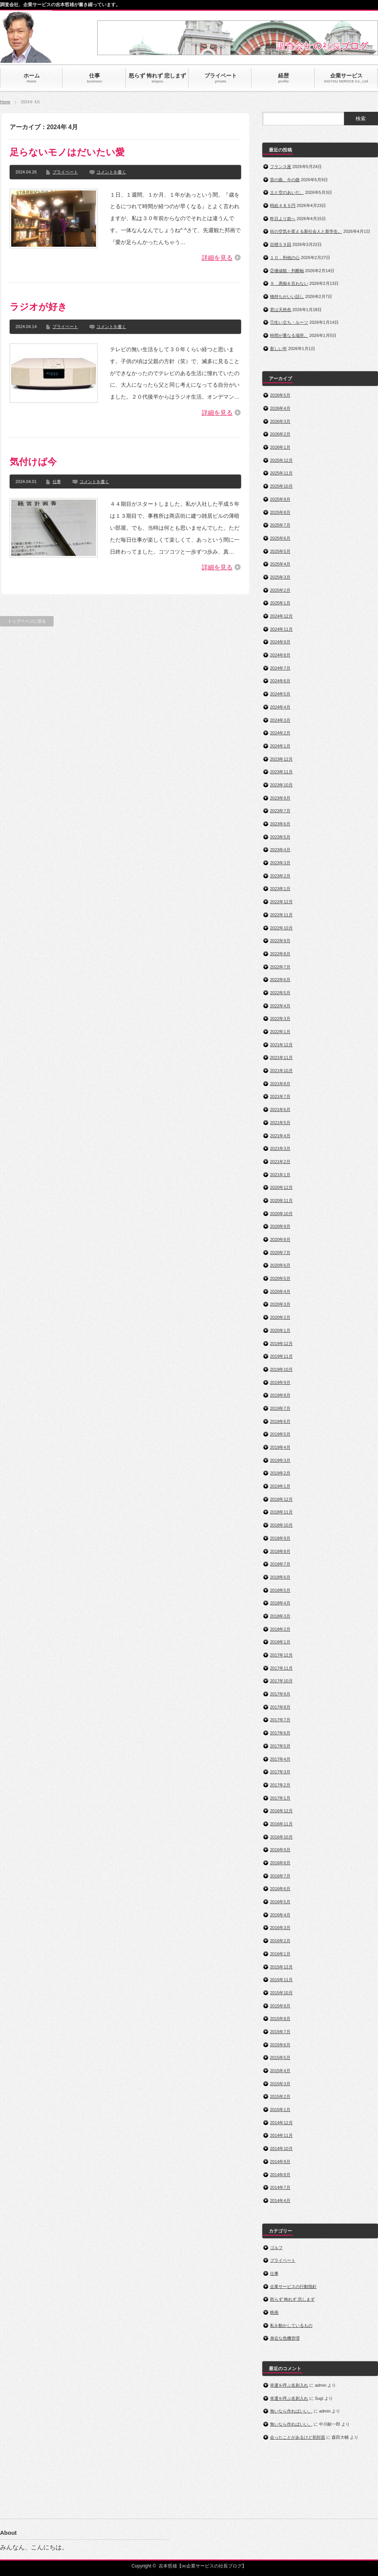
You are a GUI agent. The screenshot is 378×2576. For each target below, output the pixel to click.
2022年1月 (280, 1031)
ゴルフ (276, 2247)
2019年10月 (281, 1369)
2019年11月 (281, 1356)
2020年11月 (281, 1200)
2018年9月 (280, 1538)
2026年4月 (280, 408)
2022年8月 (280, 953)
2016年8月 (280, 1862)
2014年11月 (281, 2135)
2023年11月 (281, 771)
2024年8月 (280, 655)
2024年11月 (281, 629)
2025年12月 (281, 460)
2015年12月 (281, 1967)
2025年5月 (280, 551)
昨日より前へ (282, 218)
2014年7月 (280, 2187)
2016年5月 (280, 1901)
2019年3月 (280, 1460)
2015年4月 (280, 2070)
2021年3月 (280, 1148)
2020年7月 (280, 1252)
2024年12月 (281, 616)
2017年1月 (280, 1798)
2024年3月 (280, 720)
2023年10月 (281, 785)
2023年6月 (280, 824)
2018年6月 (280, 1577)
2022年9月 (280, 940)
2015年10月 (281, 1992)
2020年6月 (280, 1265)
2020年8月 (280, 1239)
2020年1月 (280, 1330)
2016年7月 (280, 1876)
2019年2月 (280, 1473)
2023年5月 (280, 837)
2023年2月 (280, 876)
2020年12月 (281, 1187)
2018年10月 (281, 1525)
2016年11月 (281, 1824)
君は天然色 (280, 309)
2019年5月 (280, 1434)
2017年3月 (280, 1772)
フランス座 (280, 166)
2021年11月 (281, 1057)
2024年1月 (280, 746)
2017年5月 (280, 1746)
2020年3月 (280, 1304)
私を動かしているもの (291, 2325)
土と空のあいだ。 (287, 192)
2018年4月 (280, 1603)
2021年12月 (281, 1044)
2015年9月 (280, 2006)
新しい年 (278, 348)
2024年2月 (280, 733)
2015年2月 (280, 2096)
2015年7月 (280, 2031)
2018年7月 (280, 1564)
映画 (274, 2312)
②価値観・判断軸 (287, 270)
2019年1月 (280, 1486)
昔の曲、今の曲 (285, 179)
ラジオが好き (38, 306)
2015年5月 (280, 2057)
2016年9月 (280, 1849)
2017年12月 (281, 1655)
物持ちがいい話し (287, 296)
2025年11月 (281, 473)
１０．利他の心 (285, 257)
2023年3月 (280, 862)
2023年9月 (280, 798)
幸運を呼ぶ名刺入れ (289, 2385)
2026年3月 (280, 421)
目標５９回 (280, 244)
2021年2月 (280, 1161)
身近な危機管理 (285, 2338)
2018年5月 (280, 1590)
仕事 (56, 481)
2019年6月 (280, 1421)
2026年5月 (280, 395)
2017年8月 (280, 1707)
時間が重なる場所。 (289, 335)
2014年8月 (280, 2174)
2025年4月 (280, 564)
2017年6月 (280, 1733)
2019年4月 (280, 1447)
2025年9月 (280, 499)
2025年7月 (280, 525)
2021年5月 (280, 1122)
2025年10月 (281, 486)
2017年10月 (281, 1681)
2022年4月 (280, 1005)
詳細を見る (217, 257)
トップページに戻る (27, 621)
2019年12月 (281, 1343)
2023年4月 (280, 849)
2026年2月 (280, 434)
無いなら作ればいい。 (291, 2411)
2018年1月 (280, 1642)
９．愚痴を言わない (289, 283)
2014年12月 (281, 2122)
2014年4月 (280, 2200)
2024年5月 (280, 694)
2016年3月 (280, 1927)
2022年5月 (280, 992)
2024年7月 (280, 668)
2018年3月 (280, 1616)
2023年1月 (280, 888)
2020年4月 (280, 1291)
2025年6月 (280, 538)
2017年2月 (280, 1785)
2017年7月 (280, 1719)
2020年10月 (281, 1213)
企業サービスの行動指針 (293, 2286)
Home (5, 102)
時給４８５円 (282, 205)
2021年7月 (280, 1096)
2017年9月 (280, 1694)
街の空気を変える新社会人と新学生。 (306, 231)
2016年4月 (280, 1915)
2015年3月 (280, 2083)
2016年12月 (281, 1810)
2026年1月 (280, 447)
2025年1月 (280, 603)
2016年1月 (280, 1953)
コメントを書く (111, 172)
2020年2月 (280, 1317)
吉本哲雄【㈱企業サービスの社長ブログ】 (202, 2566)
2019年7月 (280, 1408)
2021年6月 (280, 1109)
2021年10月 (281, 1070)
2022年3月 (280, 1018)
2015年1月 (280, 2109)
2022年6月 (280, 979)
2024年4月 (280, 707)
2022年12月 (281, 901)
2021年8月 (280, 1083)
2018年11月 (281, 1512)
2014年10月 (281, 2148)
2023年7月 (280, 810)
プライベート (65, 172)
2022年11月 (281, 915)
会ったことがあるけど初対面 (297, 2437)
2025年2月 (280, 590)
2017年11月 (281, 1668)
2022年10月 (281, 928)
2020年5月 (280, 1278)
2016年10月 (281, 1837)
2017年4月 (280, 1759)
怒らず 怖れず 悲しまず (292, 2299)
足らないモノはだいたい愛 (67, 152)
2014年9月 (280, 2161)
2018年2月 (280, 1629)
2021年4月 (280, 1135)
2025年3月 (280, 577)
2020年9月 (280, 1226)
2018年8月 (280, 1551)
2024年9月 (280, 642)
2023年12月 (281, 759)
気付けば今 (33, 461)
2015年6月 (280, 2044)
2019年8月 (280, 1395)
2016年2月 (280, 1940)
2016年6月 (280, 1888)
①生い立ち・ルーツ (289, 322)
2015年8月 (280, 2018)
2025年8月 (280, 512)
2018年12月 (281, 1499)
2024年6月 (280, 681)
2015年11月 (281, 1979)
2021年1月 (280, 1174)
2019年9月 (280, 1382)
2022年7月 (280, 967)
